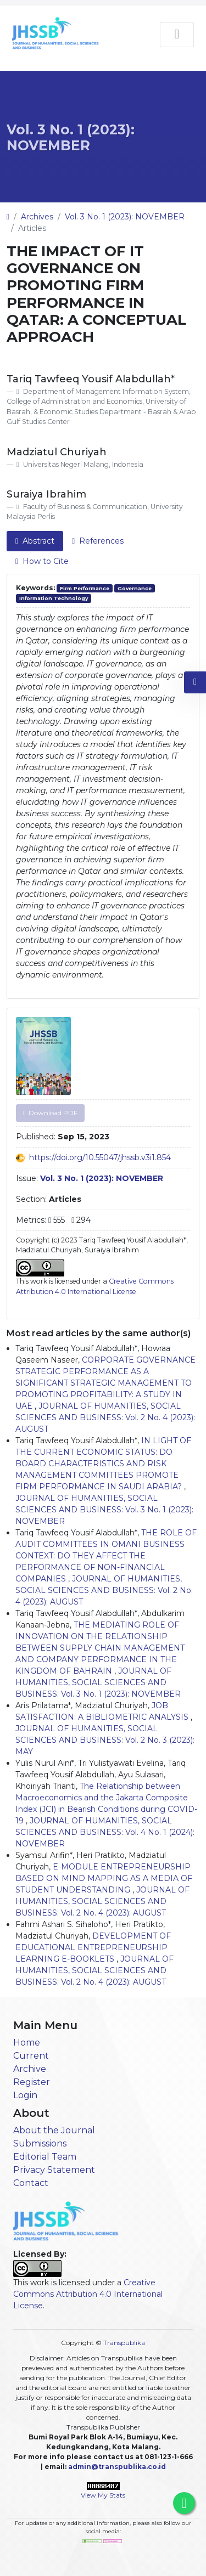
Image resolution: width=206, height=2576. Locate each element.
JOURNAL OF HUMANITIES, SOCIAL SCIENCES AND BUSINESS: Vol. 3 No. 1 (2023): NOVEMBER (104, 1509)
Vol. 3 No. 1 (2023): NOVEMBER (71, 137)
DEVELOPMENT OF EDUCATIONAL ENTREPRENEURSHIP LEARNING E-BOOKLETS (93, 1947)
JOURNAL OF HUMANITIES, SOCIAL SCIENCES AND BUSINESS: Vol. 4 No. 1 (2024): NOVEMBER (104, 1832)
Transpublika (124, 2342)
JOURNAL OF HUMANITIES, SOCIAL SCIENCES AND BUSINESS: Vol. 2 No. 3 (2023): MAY (104, 1740)
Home (26, 2042)
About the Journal (54, 2130)
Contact (30, 2183)
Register (31, 2082)
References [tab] (98, 541)
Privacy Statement (54, 2170)
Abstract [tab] (34, 541)
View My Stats (103, 2495)
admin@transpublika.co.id (117, 2466)
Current (31, 2055)
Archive (29, 2069)
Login (25, 2095)
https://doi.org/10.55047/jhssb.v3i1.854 (100, 1157)
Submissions (39, 2143)
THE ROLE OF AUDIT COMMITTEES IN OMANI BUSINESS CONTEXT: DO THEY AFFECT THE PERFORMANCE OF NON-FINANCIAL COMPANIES (106, 1556)
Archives (37, 217)
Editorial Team (44, 2156)
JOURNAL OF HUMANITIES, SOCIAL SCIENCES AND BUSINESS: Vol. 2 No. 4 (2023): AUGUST (105, 1417)
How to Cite (42, 561)
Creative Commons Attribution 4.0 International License (88, 2294)
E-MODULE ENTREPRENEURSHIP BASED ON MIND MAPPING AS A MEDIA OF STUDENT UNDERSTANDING (103, 1878)
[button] (195, 682)
